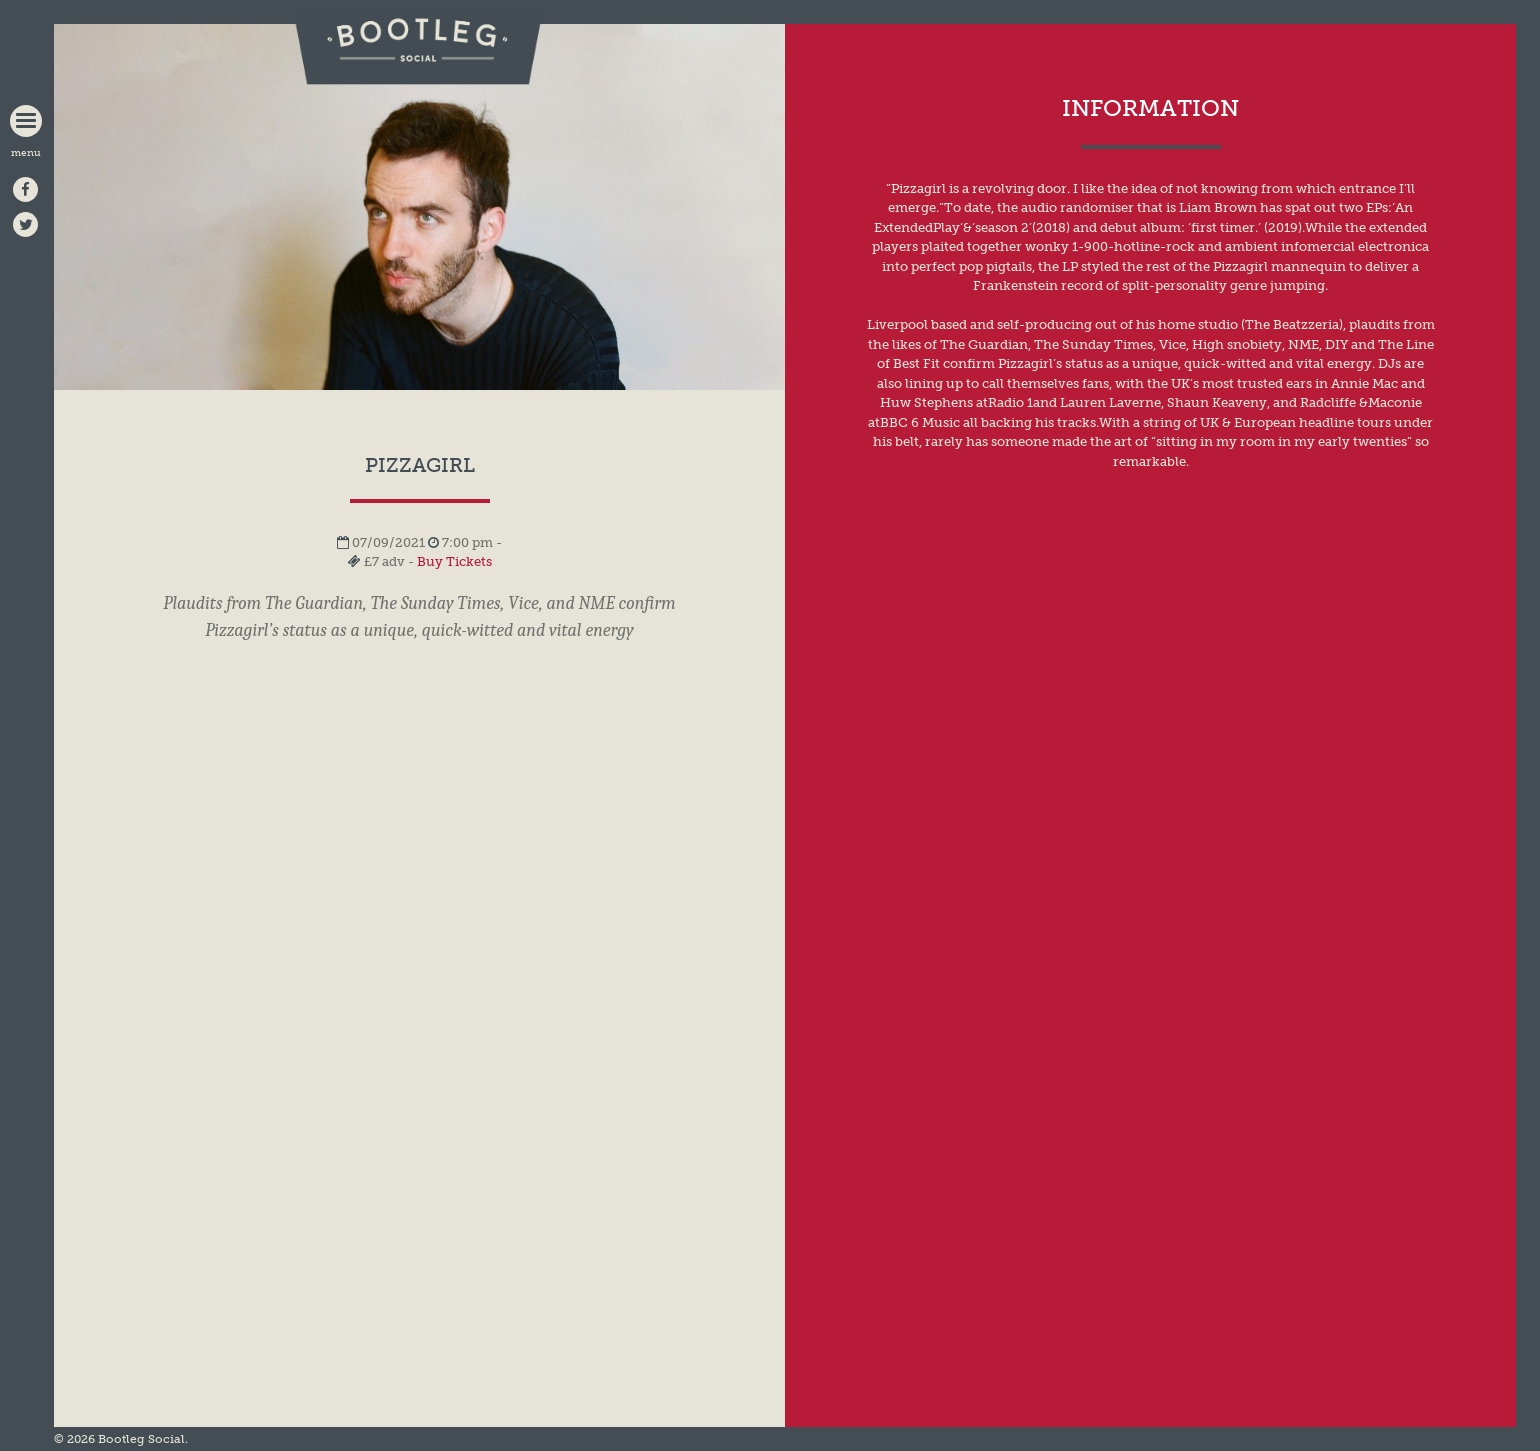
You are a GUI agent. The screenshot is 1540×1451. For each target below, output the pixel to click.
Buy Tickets (454, 561)
